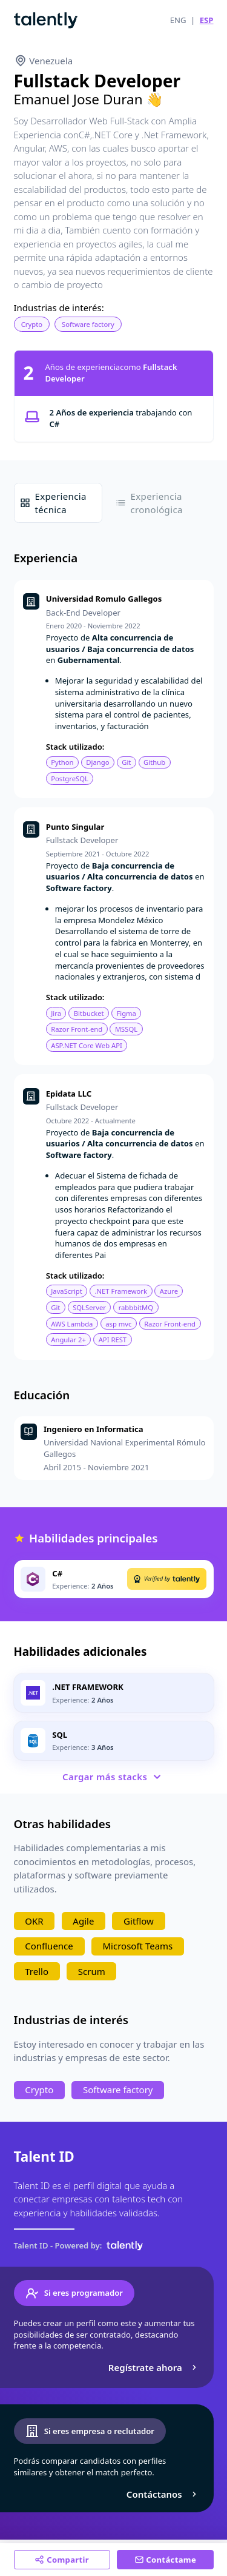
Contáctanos (163, 2494)
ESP (207, 20)
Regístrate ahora (154, 2367)
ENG (178, 20)
